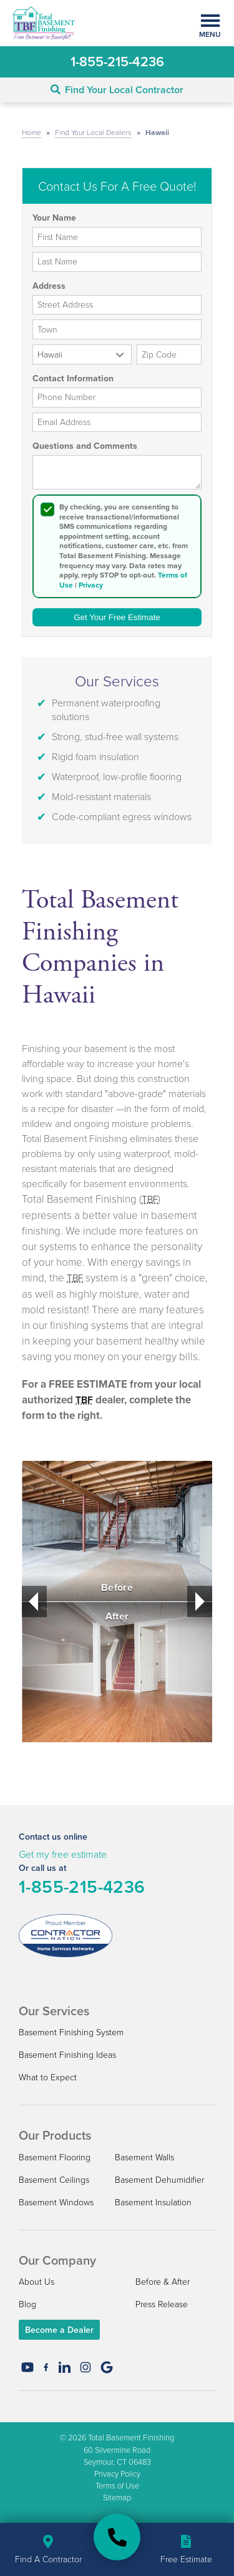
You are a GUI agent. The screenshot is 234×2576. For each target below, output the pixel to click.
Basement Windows (56, 2202)
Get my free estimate (63, 1854)
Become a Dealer (59, 2329)
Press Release (161, 2304)
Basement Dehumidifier (159, 2179)
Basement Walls (144, 2157)
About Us (36, 2281)
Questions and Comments (84, 446)
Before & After (162, 2281)
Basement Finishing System (71, 2032)
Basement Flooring (54, 2157)
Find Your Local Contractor (117, 90)
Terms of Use (117, 2485)
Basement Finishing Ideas (67, 2054)
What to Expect (48, 2077)
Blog (27, 2304)
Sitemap (117, 2497)
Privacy (91, 585)
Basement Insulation (153, 2202)
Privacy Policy (117, 2473)
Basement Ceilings (54, 2179)
